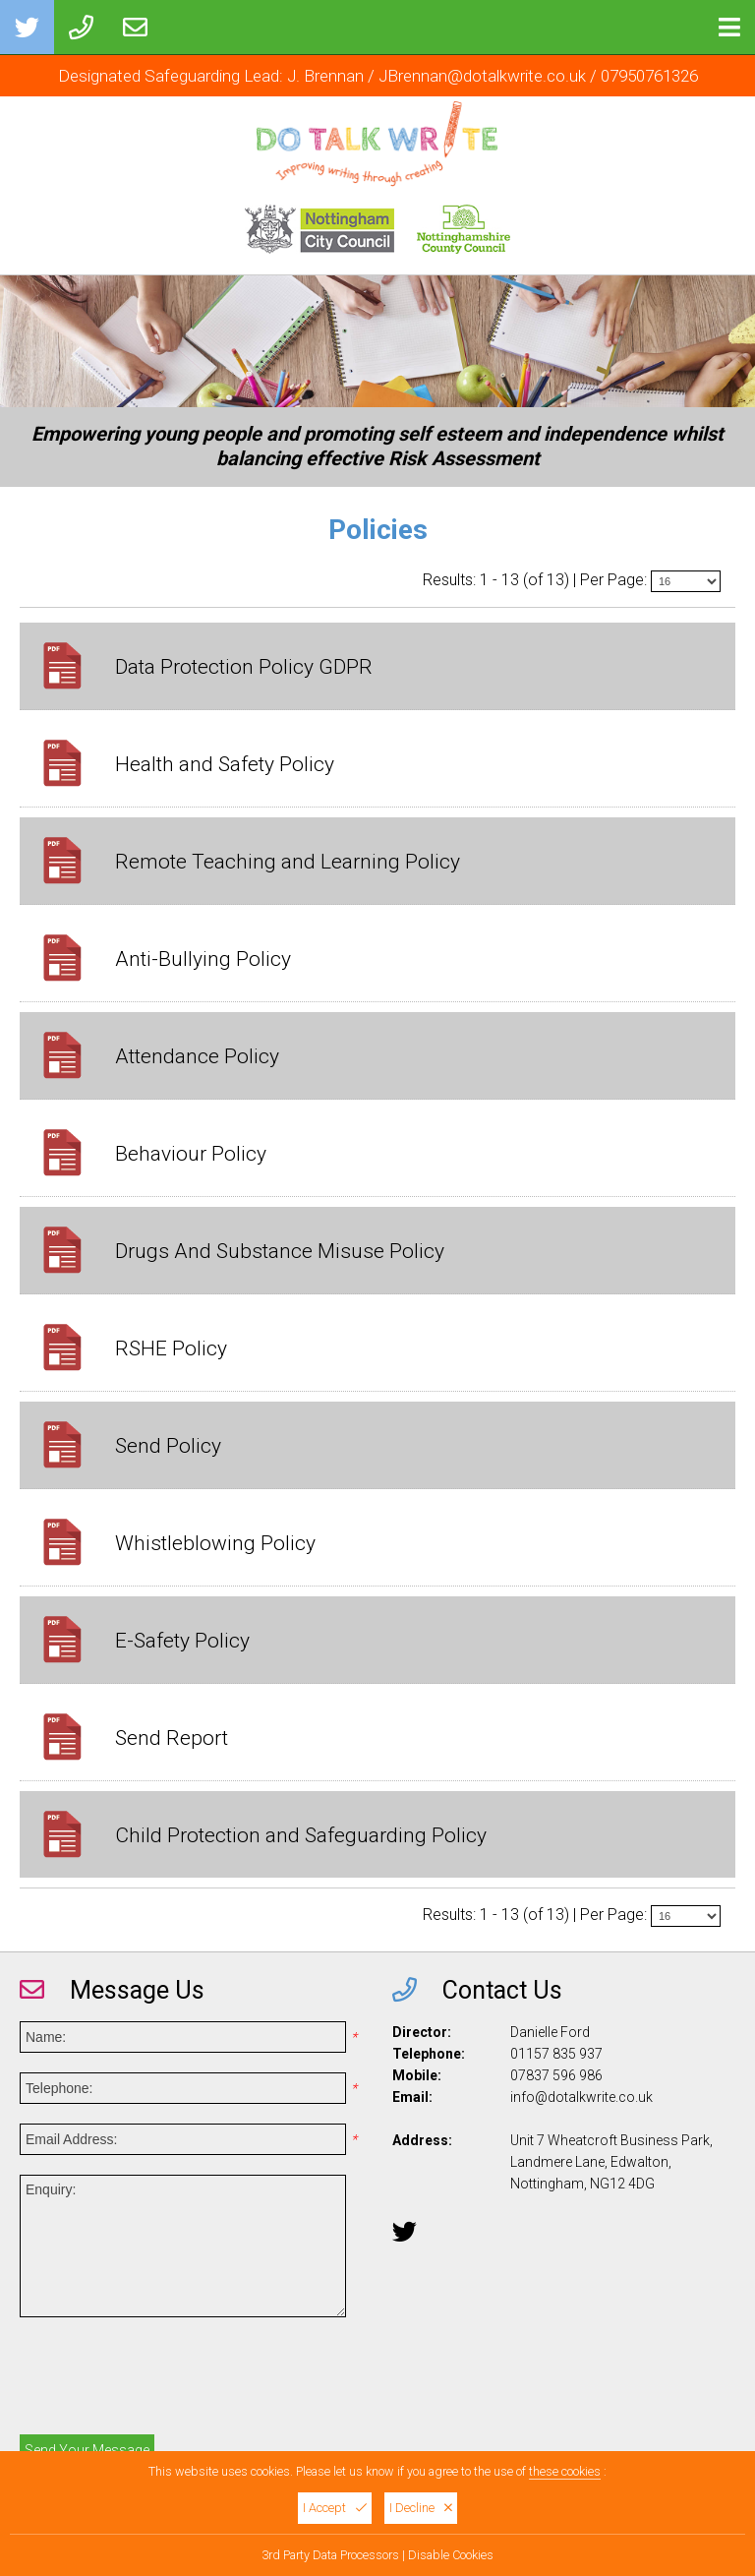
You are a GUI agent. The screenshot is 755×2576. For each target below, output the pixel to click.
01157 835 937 (556, 2054)
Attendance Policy (197, 1056)
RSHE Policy (171, 1348)
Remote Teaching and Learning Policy (287, 861)
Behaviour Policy (190, 1154)
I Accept (335, 2507)
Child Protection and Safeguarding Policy (301, 1835)
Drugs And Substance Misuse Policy (279, 1251)
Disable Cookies (451, 2554)
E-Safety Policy (182, 1640)
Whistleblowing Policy (215, 1543)
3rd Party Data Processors (330, 2554)
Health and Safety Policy (224, 764)
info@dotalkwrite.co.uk (581, 2097)
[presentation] (169, 2381)
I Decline (420, 2507)
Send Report (171, 1738)
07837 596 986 (556, 2075)
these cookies (565, 2471)
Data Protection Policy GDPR (244, 667)
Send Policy (168, 1446)
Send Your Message (87, 2450)
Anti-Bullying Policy (203, 959)
